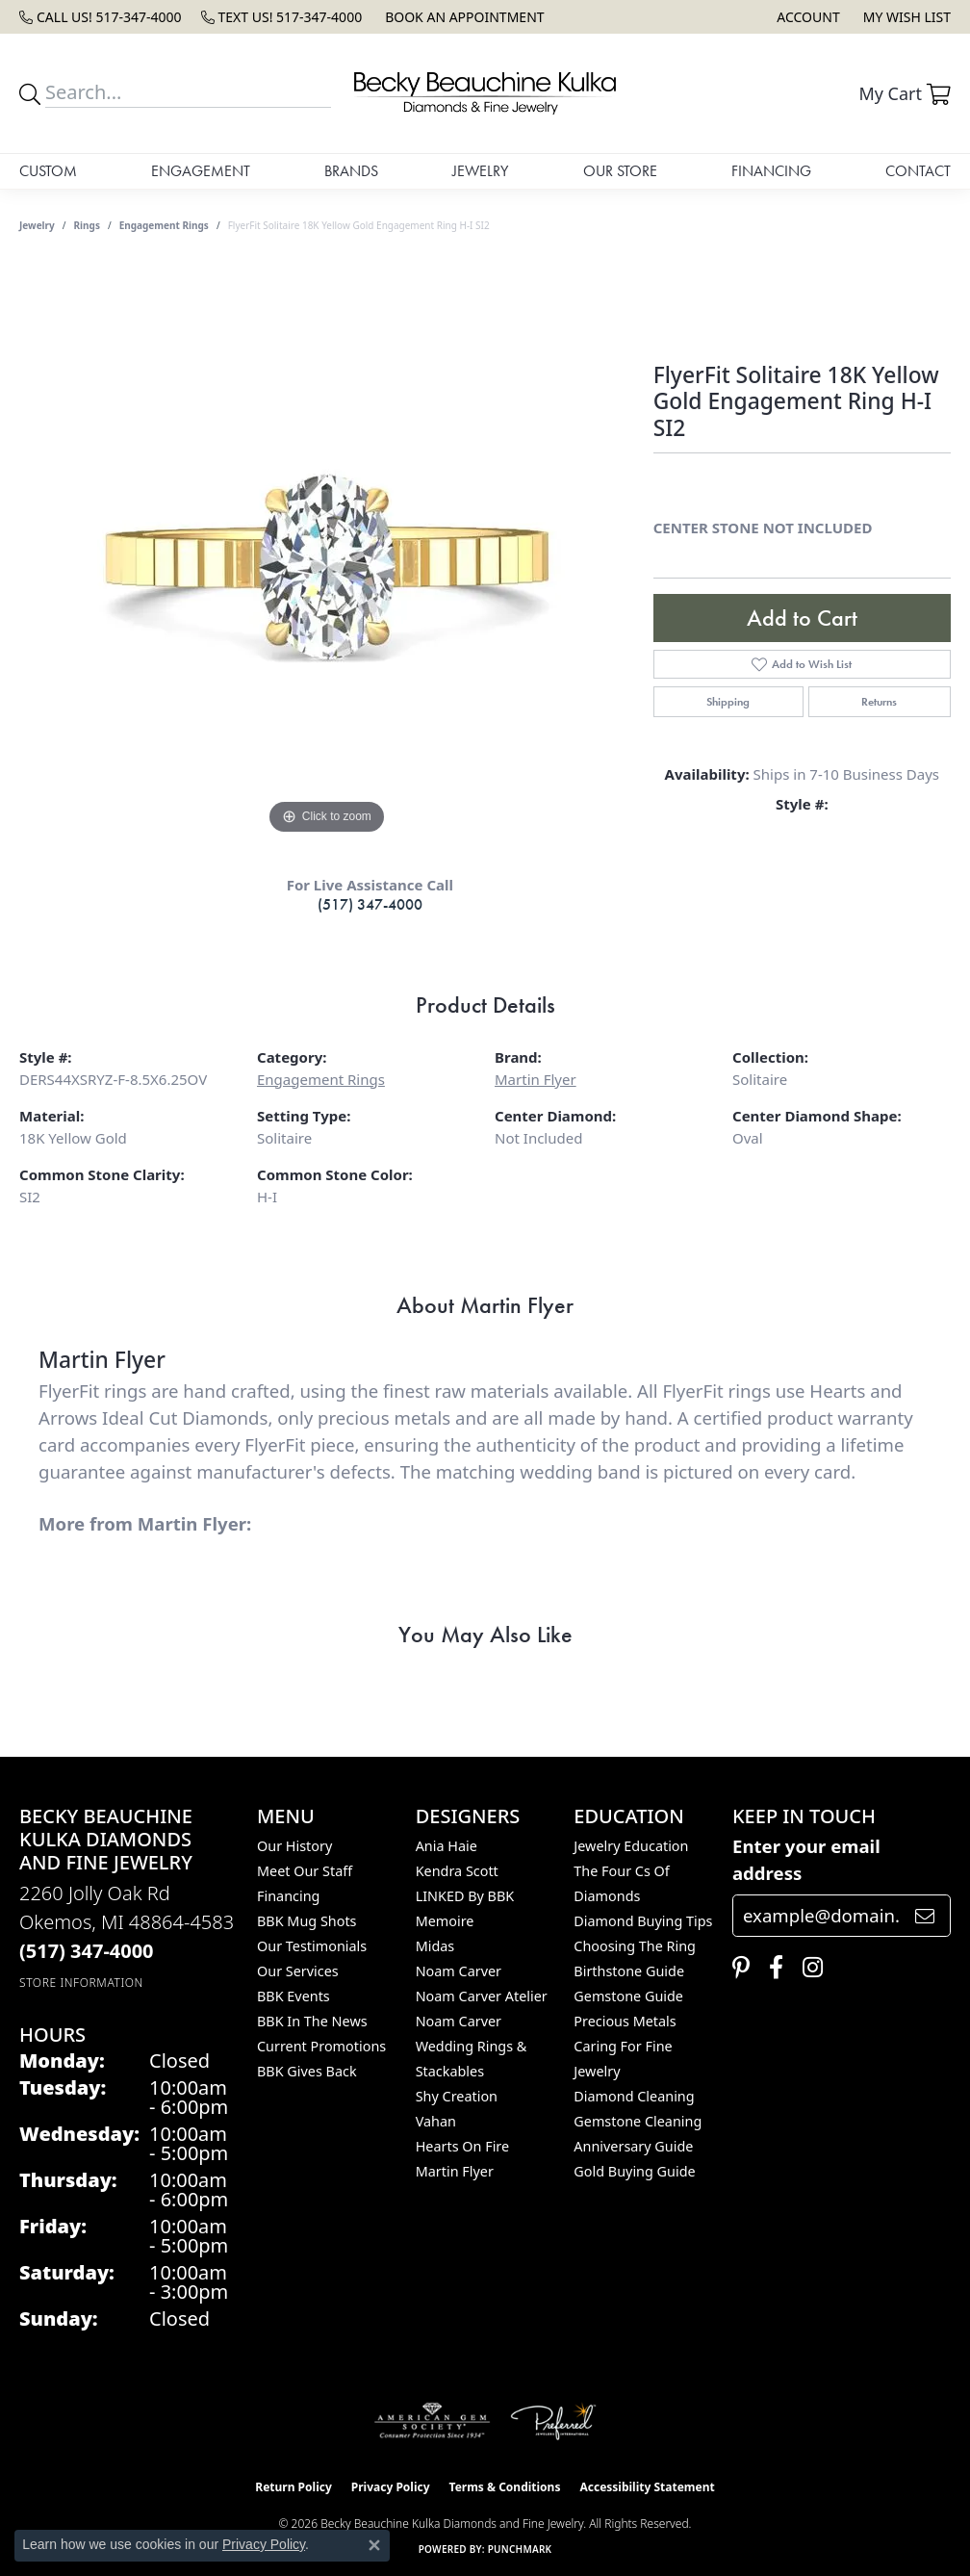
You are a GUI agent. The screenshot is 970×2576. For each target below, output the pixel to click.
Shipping (728, 701)
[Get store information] (81, 1982)
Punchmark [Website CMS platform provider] (520, 2549)
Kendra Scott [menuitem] (457, 1871)
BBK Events (293, 1996)
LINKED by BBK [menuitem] (465, 1896)
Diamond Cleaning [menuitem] (634, 2096)
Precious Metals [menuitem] (625, 2021)
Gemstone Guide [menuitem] (628, 1996)
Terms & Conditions (505, 2487)
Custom (48, 171)
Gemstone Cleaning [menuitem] (638, 2121)
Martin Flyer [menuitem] (455, 2171)
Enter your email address (806, 1859)
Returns (879, 701)
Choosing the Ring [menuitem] (635, 1946)
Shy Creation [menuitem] (457, 2096)
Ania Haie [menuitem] (446, 1846)
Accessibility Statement (646, 2487)
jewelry (37, 225)
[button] (806, 17)
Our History (294, 1846)
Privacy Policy (390, 2487)
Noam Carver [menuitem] (458, 1971)
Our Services (298, 1971)
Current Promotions (321, 2046)
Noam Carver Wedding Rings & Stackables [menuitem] (471, 2046)
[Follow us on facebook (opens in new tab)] (771, 1967)
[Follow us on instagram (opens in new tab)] (808, 1967)
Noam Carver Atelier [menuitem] (482, 1996)
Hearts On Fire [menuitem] (462, 2146)
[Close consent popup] (374, 2545)
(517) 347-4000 (370, 904)
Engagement (200, 171)
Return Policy (293, 2487)
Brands (351, 171)
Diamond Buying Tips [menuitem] (643, 1921)
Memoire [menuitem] (445, 1921)
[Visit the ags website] (432, 2421)
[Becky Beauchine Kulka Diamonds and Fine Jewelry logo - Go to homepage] (484, 93)
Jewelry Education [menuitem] (631, 1846)
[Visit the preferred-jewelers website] (553, 2421)
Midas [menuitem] (435, 1946)
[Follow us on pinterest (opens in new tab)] (736, 1967)
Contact (918, 171)
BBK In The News (312, 2021)
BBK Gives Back (307, 2071)
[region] (326, 550)
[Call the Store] (86, 1951)
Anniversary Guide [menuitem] (633, 2146)
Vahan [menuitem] (436, 2121)
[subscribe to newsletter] (925, 1915)
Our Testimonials (312, 1946)
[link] (100, 17)
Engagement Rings (164, 225)
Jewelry (480, 171)
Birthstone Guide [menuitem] (629, 1971)
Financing (771, 171)
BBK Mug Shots (306, 1921)
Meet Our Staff (304, 1871)
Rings (87, 225)
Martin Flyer (535, 1079)
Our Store (620, 171)
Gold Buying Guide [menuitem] (634, 2171)
